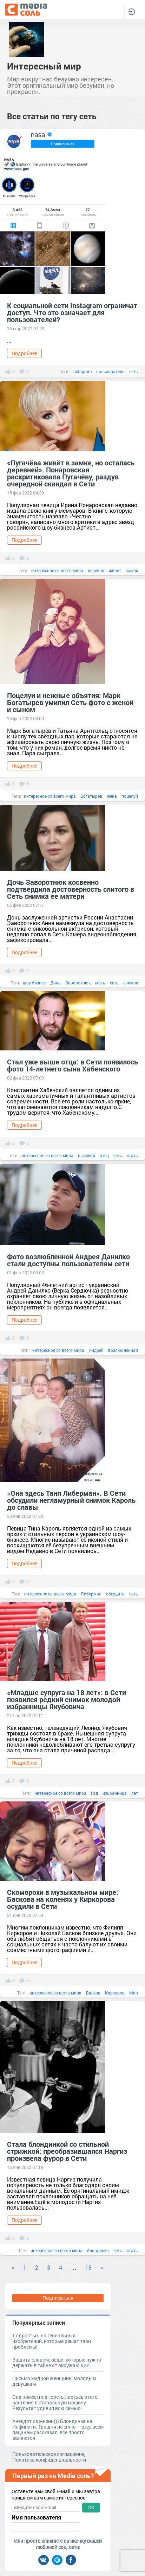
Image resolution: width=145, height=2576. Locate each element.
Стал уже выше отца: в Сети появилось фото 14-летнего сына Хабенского (72, 1065)
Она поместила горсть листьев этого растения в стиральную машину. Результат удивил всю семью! (55, 2402)
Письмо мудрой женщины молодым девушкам (54, 2381)
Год (94, 1793)
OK (90, 2507)
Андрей (96, 1350)
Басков (93, 1993)
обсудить (115, 1593)
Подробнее (24, 353)
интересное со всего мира (57, 570)
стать (132, 1155)
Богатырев (91, 796)
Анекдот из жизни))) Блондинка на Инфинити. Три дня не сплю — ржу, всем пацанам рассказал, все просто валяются (58, 2429)
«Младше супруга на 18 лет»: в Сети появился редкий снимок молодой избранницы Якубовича (66, 1699)
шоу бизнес (34, 982)
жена (112, 796)
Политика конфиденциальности (49, 2459)
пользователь (110, 371)
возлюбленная (123, 1350)
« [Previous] (13, 2267)
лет (134, 1793)
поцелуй (129, 796)
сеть (133, 371)
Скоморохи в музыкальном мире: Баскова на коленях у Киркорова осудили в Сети (62, 1899)
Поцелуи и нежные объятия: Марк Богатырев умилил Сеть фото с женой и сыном (70, 702)
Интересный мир (44, 66)
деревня (96, 570)
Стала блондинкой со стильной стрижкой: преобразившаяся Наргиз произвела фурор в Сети (67, 2151)
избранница (115, 1793)
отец (104, 1155)
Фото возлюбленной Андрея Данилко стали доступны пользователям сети (68, 1260)
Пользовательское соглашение (48, 2454)
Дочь (55, 982)
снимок (130, 982)
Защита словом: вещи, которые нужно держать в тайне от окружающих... (56, 2362)
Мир (133, 1993)
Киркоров (115, 1993)
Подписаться (57, 2298)
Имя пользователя (36, 2517)
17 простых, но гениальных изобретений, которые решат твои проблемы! (51, 2341)
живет (115, 570)
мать (100, 982)
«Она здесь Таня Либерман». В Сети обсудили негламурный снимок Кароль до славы (71, 1500)
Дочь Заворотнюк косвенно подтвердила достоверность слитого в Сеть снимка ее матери (70, 888)
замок (132, 570)
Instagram (82, 371)
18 (88, 2267)
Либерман (91, 1593)
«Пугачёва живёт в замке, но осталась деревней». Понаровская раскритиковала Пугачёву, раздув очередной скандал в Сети (70, 473)
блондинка (98, 2250)
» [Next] (101, 2267)
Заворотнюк (78, 982)
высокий (86, 1155)
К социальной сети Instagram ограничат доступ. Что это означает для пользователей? (72, 312)
